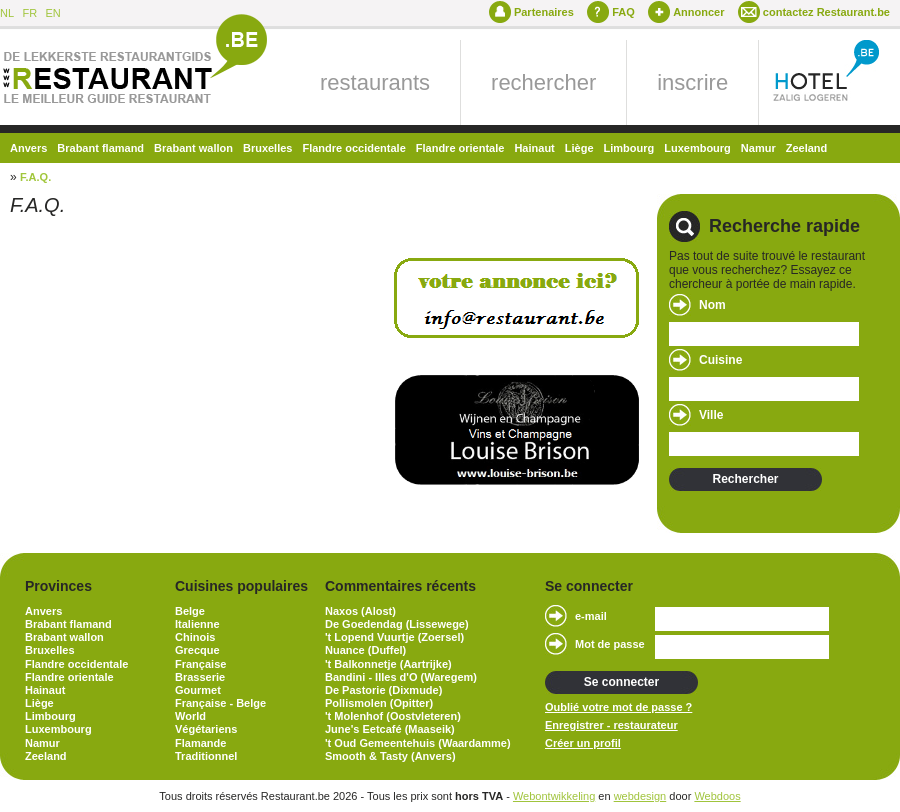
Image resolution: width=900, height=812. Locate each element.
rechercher (543, 82)
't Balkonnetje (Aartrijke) (388, 664)
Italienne (197, 624)
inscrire (692, 82)
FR (29, 13)
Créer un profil (583, 743)
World (190, 716)
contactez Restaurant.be (826, 12)
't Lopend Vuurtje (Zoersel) (394, 637)
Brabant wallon (193, 148)
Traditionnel (206, 756)
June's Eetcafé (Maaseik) (390, 729)
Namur (758, 148)
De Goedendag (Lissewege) (397, 624)
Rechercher (745, 479)
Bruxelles (268, 148)
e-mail (591, 616)
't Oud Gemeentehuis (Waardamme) (418, 743)
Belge (190, 611)
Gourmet (198, 690)
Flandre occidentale (353, 148)
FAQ (623, 12)
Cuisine (720, 360)
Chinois (195, 637)
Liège (579, 148)
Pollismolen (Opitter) (379, 703)
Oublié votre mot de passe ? (618, 707)
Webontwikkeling (554, 796)
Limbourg (629, 148)
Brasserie (200, 677)
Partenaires (544, 12)
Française (200, 664)
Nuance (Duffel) (365, 650)
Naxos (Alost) (360, 611)
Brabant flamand (100, 148)
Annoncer (698, 12)
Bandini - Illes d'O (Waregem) (401, 677)
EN (52, 13)
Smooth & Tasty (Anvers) (390, 756)
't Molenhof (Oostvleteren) (393, 716)
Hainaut (534, 148)
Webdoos (717, 796)
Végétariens (206, 729)
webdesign (640, 796)
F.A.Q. (35, 177)
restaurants (375, 82)
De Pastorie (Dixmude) (383, 690)
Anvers (28, 148)
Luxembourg (697, 148)
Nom (712, 305)
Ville (711, 415)
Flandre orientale (460, 148)
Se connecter (621, 682)
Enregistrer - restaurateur (611, 725)
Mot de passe (610, 644)
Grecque (197, 650)
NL (7, 13)
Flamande (200, 743)
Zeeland (807, 148)
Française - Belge (220, 703)
